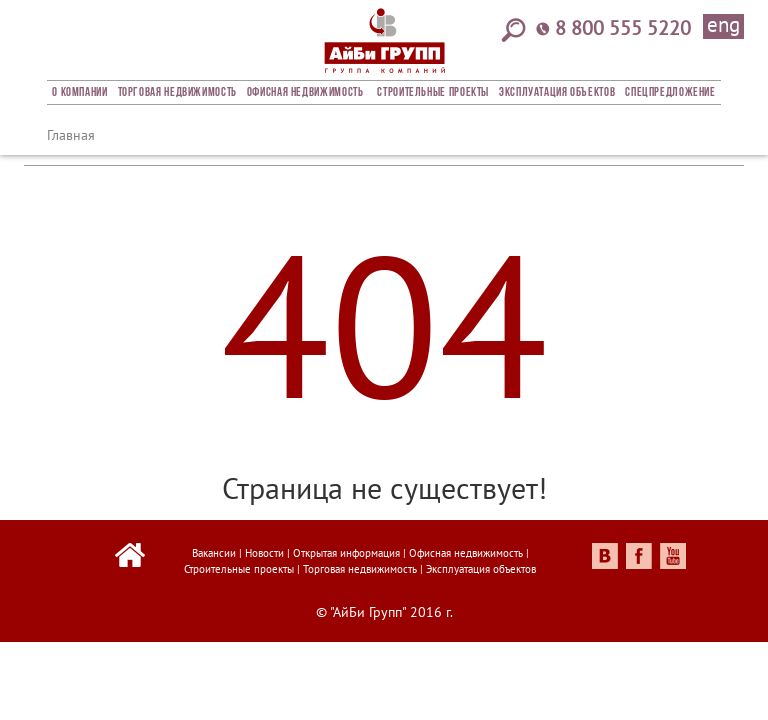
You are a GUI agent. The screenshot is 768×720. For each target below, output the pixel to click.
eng (723, 26)
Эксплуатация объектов (557, 93)
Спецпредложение (670, 93)
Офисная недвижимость (305, 93)
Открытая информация (346, 553)
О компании (79, 93)
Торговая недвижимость (177, 93)
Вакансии (214, 553)
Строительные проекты (433, 93)
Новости (264, 553)
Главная (71, 135)
